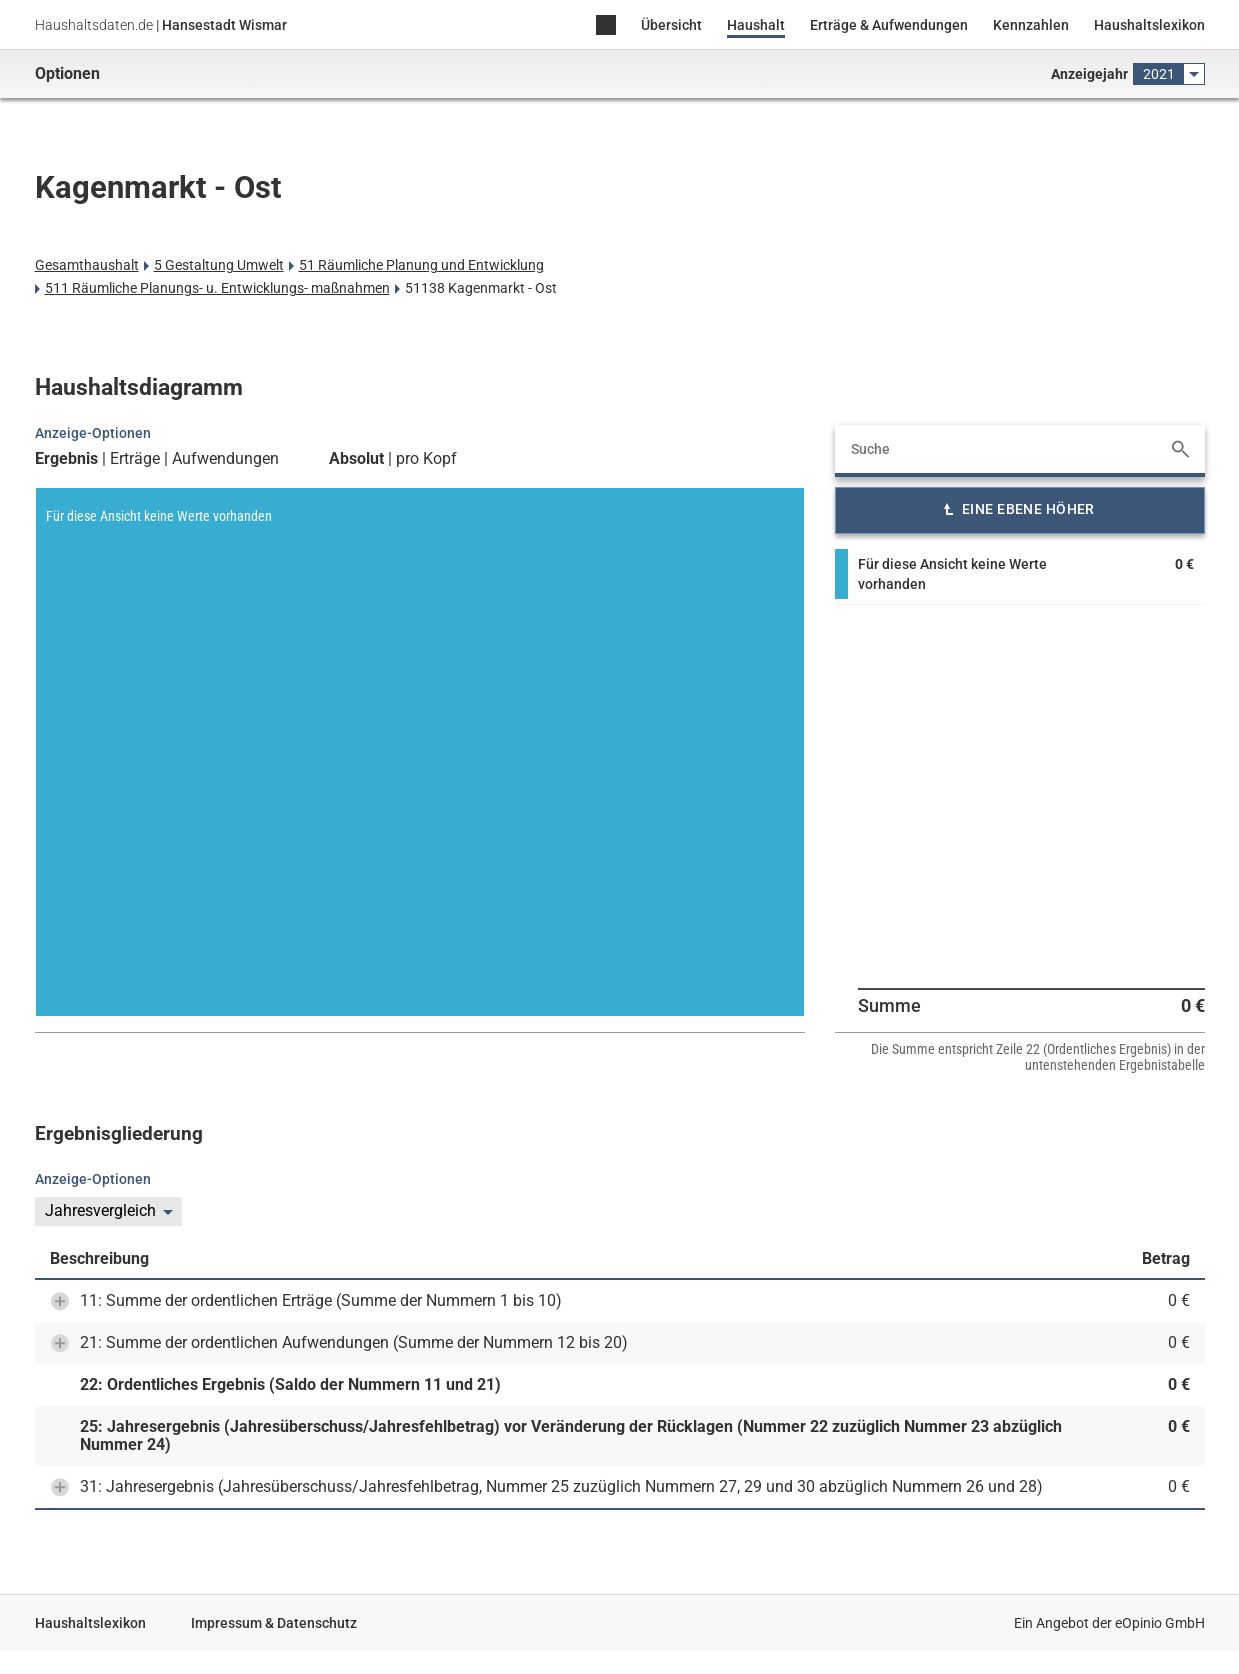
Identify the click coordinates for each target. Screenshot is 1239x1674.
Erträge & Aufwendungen (889, 25)
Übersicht (671, 25)
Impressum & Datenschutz (274, 1623)
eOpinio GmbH (1160, 1623)
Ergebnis (66, 459)
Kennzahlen (1031, 25)
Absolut (356, 459)
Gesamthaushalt (87, 265)
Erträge (135, 459)
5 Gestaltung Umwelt (219, 265)
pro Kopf (426, 459)
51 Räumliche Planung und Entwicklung (421, 265)
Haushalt (756, 25)
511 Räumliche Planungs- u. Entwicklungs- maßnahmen (217, 288)
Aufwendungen (225, 459)
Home (606, 26)
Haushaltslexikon (1149, 25)
